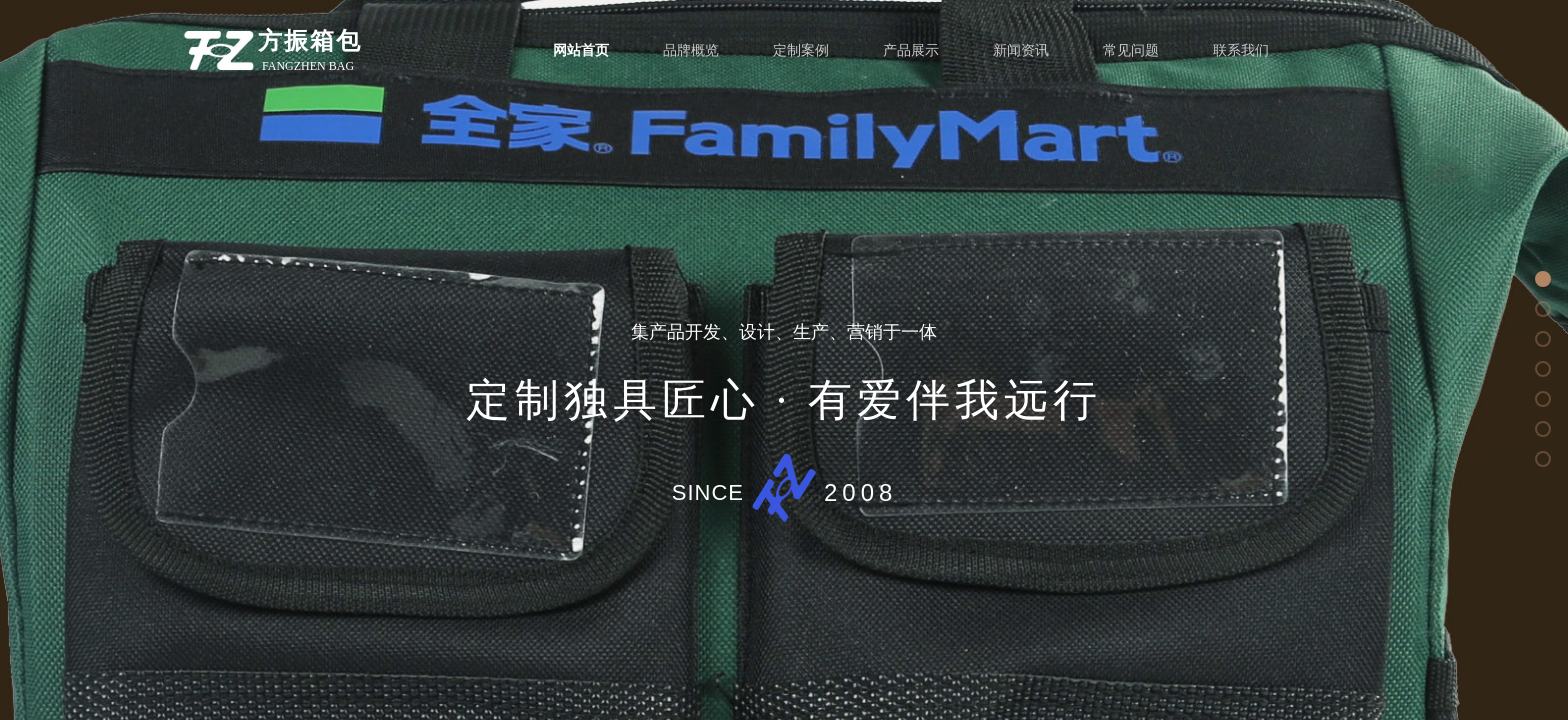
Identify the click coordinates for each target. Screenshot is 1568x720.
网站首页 (581, 50)
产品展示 (911, 50)
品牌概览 (691, 50)
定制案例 (801, 50)
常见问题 (1131, 50)
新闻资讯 (1021, 50)
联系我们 (1241, 50)
